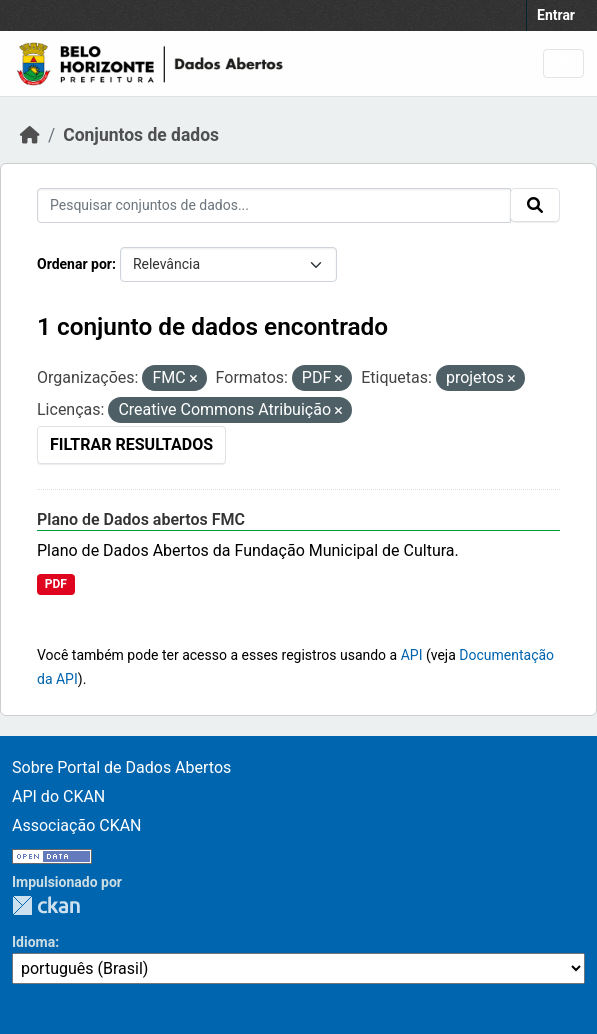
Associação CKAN (77, 825)
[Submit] (535, 205)
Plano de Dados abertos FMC (141, 519)
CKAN (46, 905)
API (412, 655)
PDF (56, 584)
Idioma (33, 942)
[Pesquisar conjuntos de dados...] (274, 205)
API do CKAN (58, 796)
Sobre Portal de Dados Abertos (121, 767)
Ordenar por (74, 264)
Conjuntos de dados (141, 135)
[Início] (30, 135)
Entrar (556, 15)
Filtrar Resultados (131, 444)
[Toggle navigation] (563, 63)
